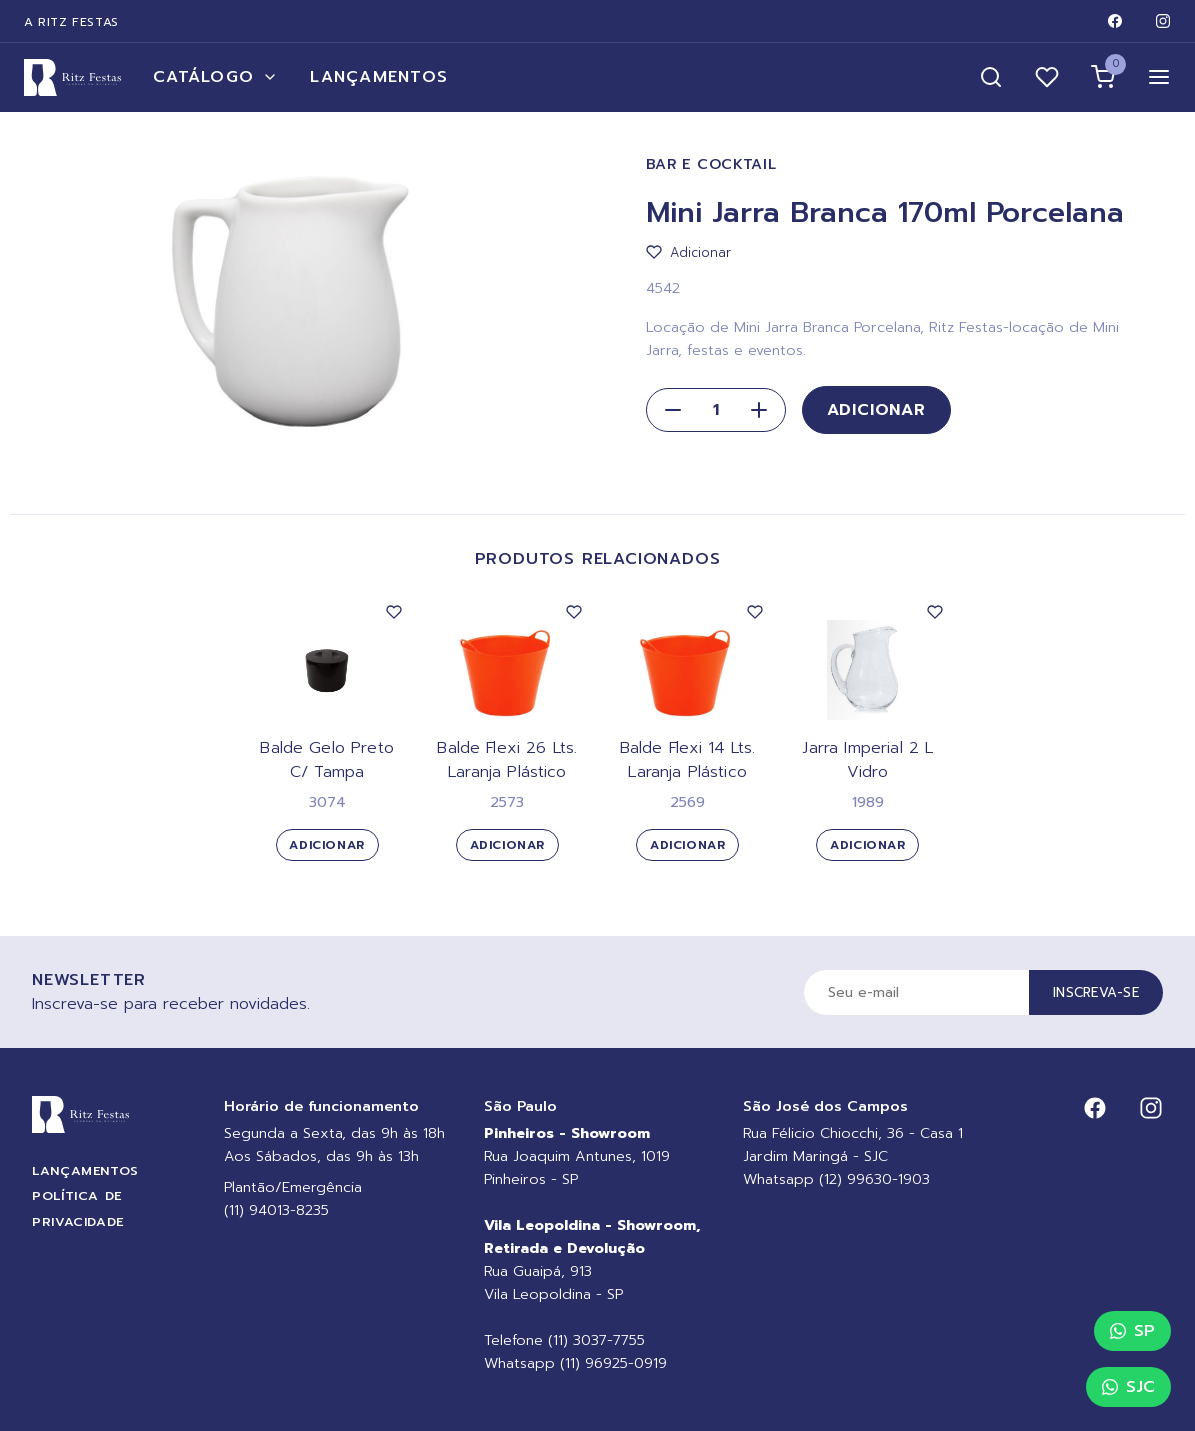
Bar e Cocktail (711, 164)
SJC (1128, 1387)
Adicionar (876, 410)
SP (1132, 1331)
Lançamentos (379, 77)
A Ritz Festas (71, 22)
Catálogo (215, 77)
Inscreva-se (1096, 992)
